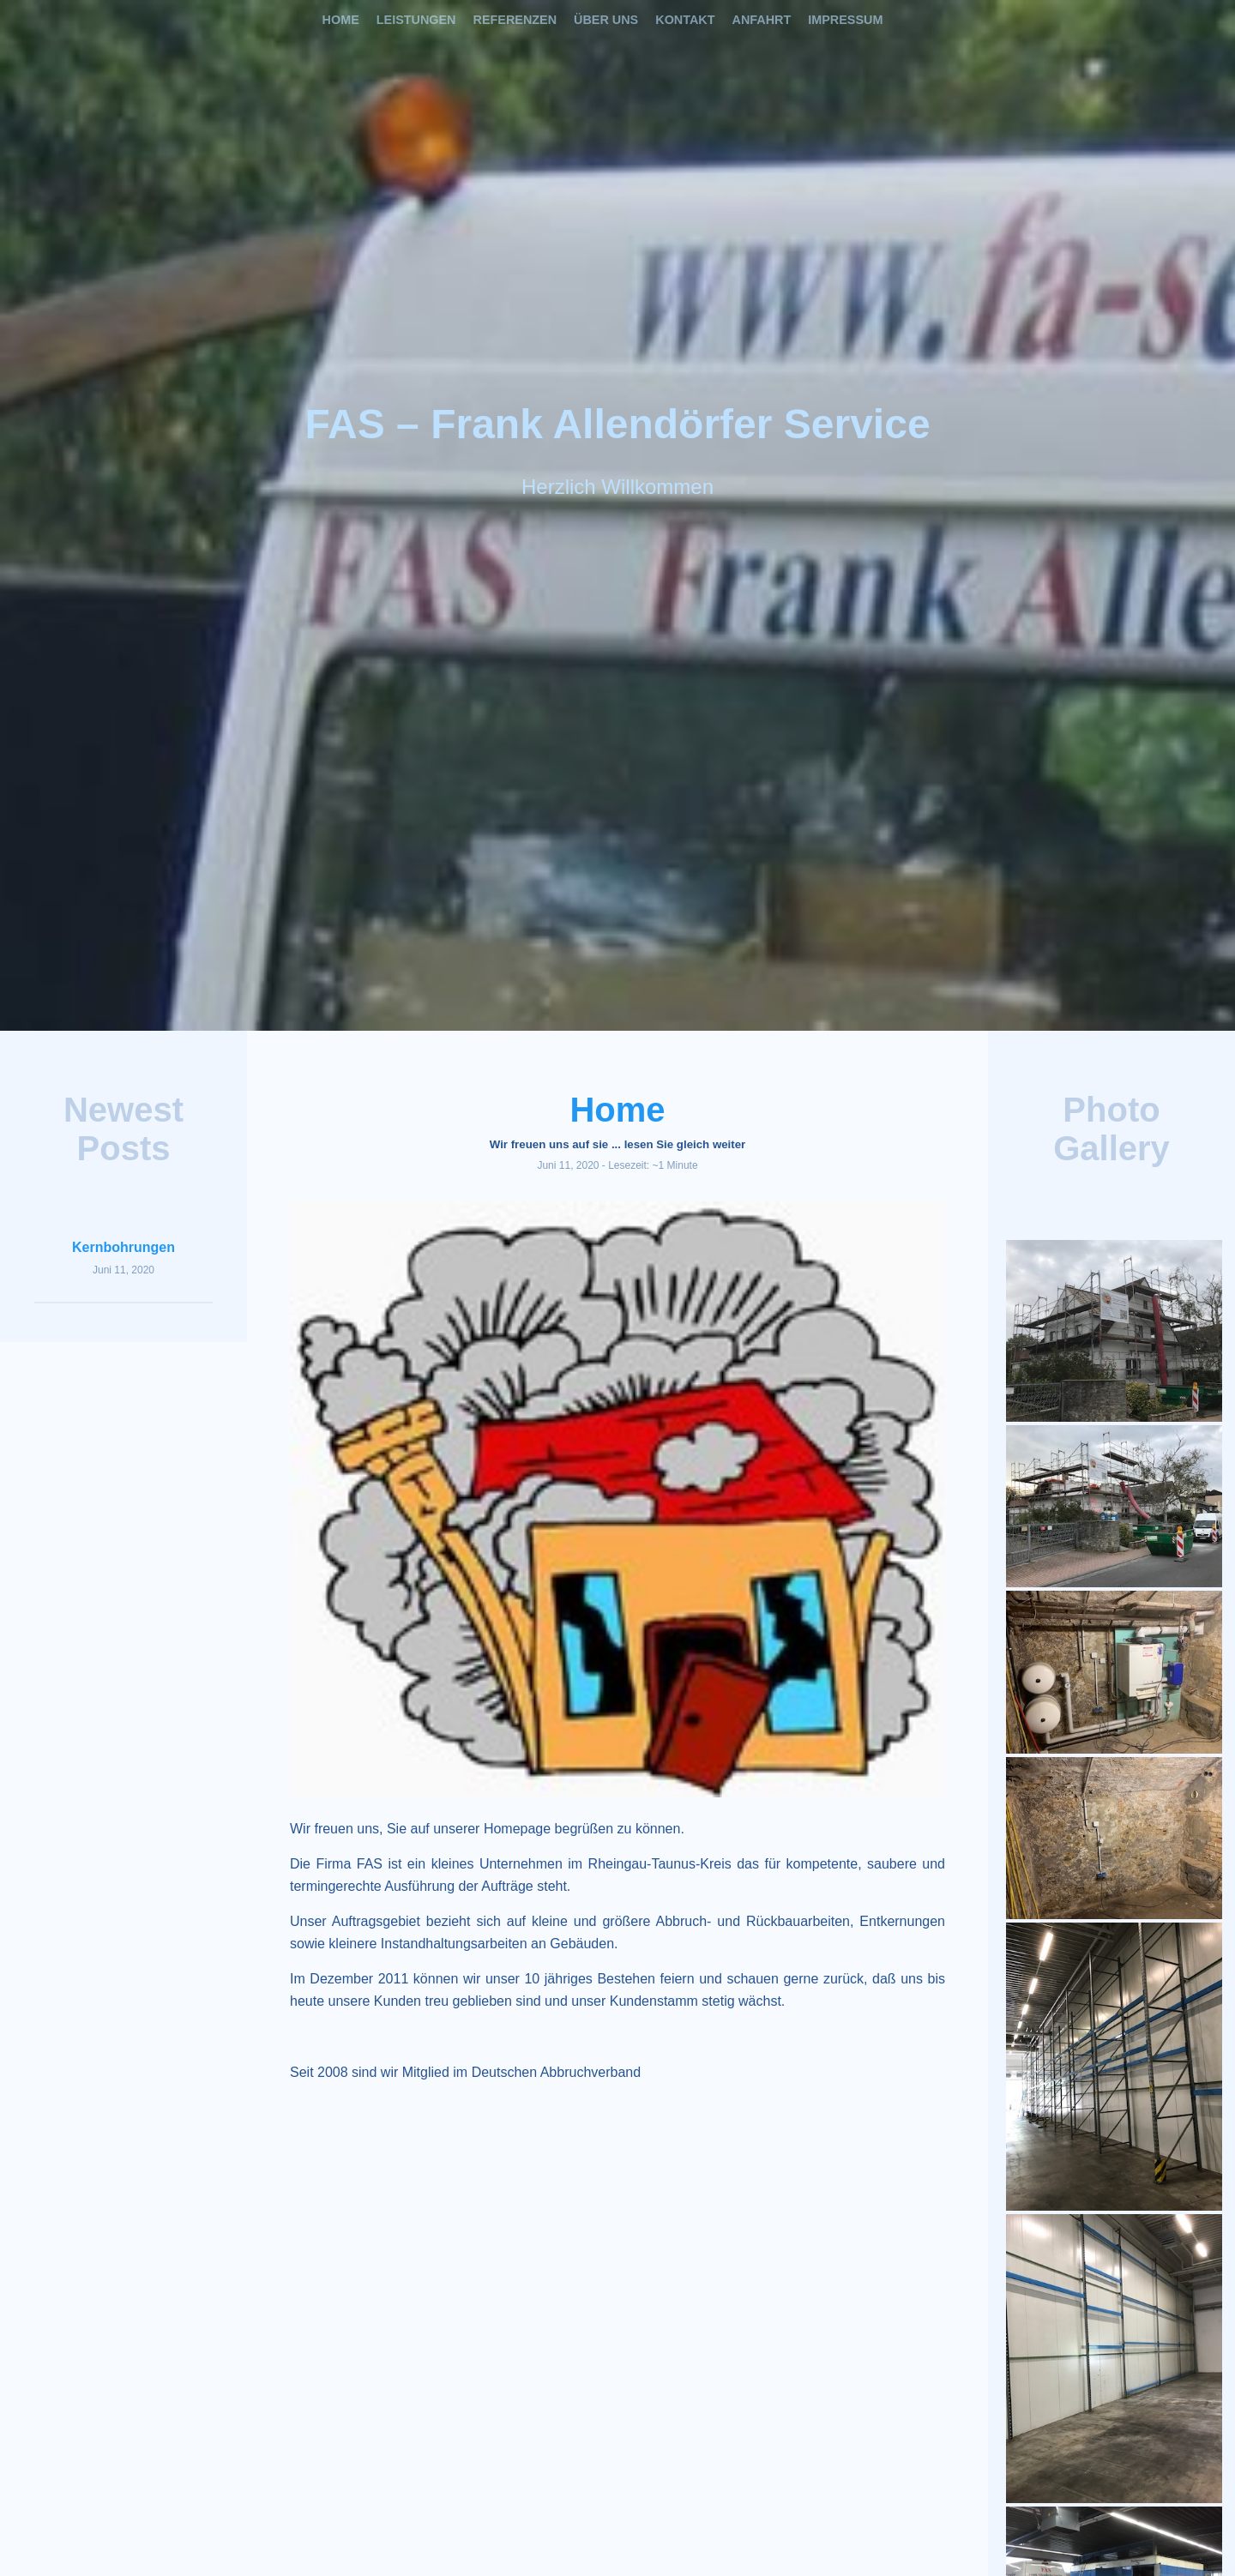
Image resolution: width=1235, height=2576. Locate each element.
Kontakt (684, 20)
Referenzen (515, 20)
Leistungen (416, 20)
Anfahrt (762, 20)
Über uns (606, 20)
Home (340, 20)
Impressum (845, 20)
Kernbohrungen (123, 1247)
